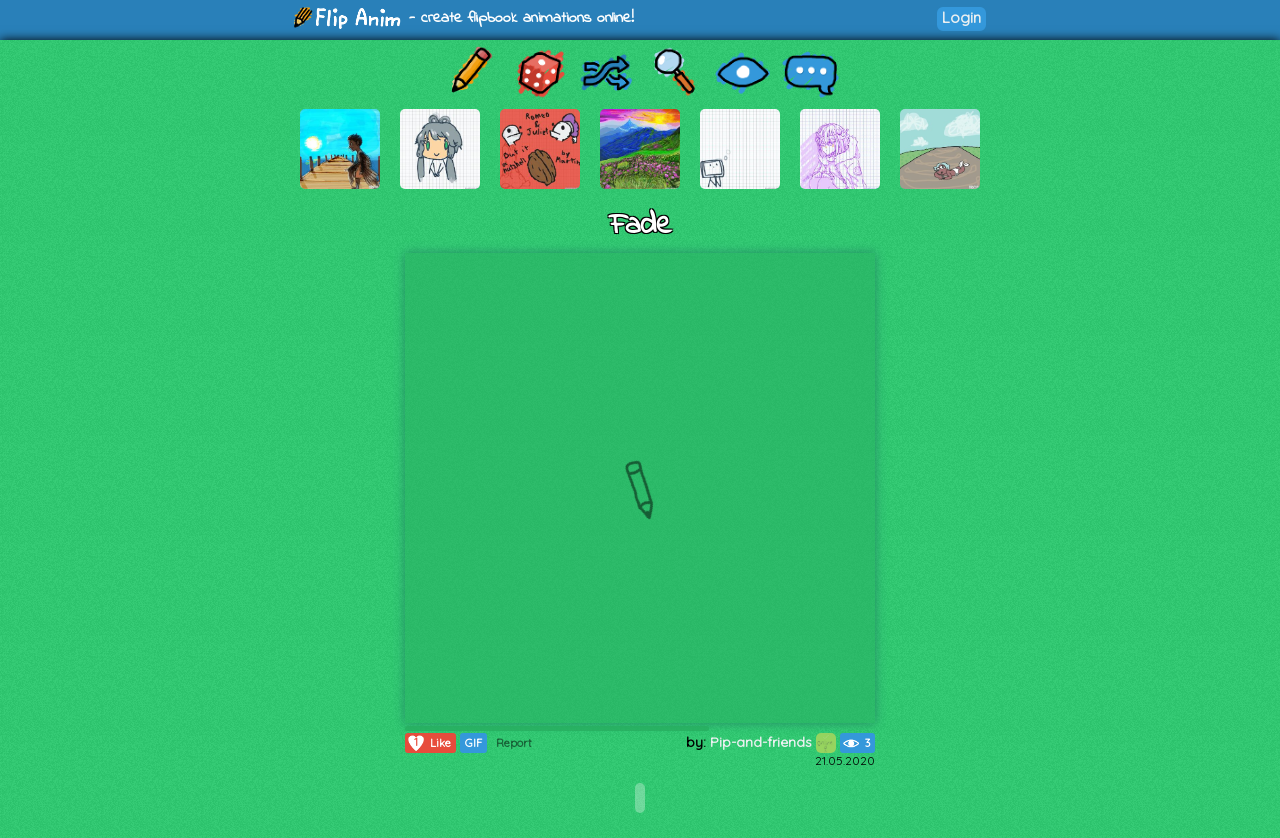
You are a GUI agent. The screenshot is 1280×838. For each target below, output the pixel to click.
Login (961, 17)
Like (428, 743)
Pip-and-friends (773, 742)
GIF (473, 743)
